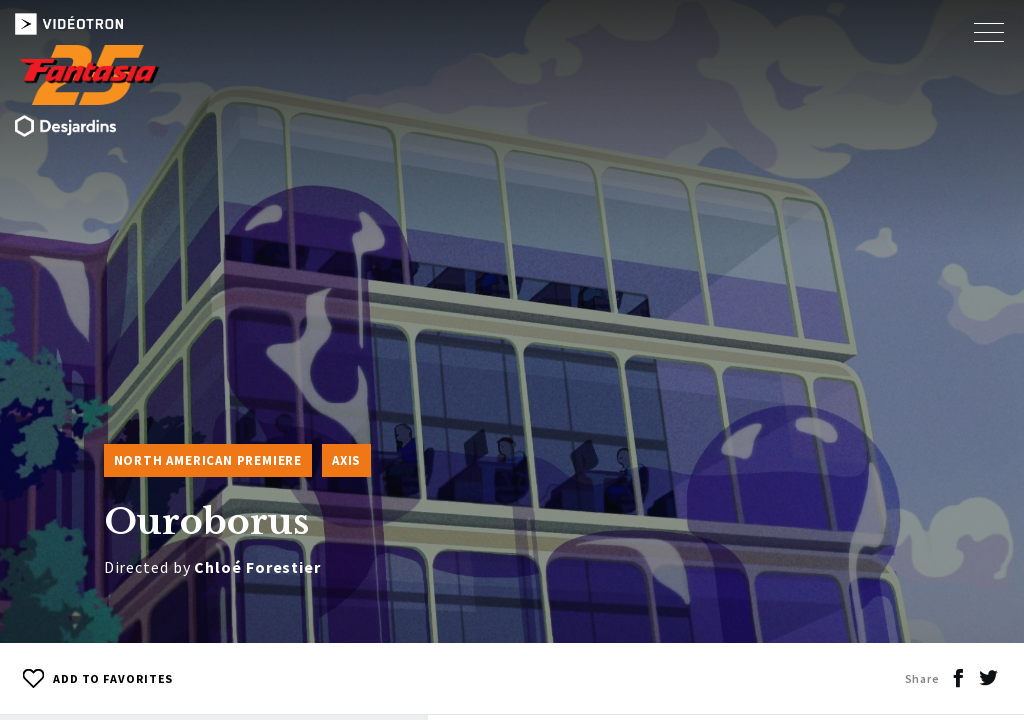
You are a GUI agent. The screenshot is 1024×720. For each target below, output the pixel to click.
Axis (346, 460)
